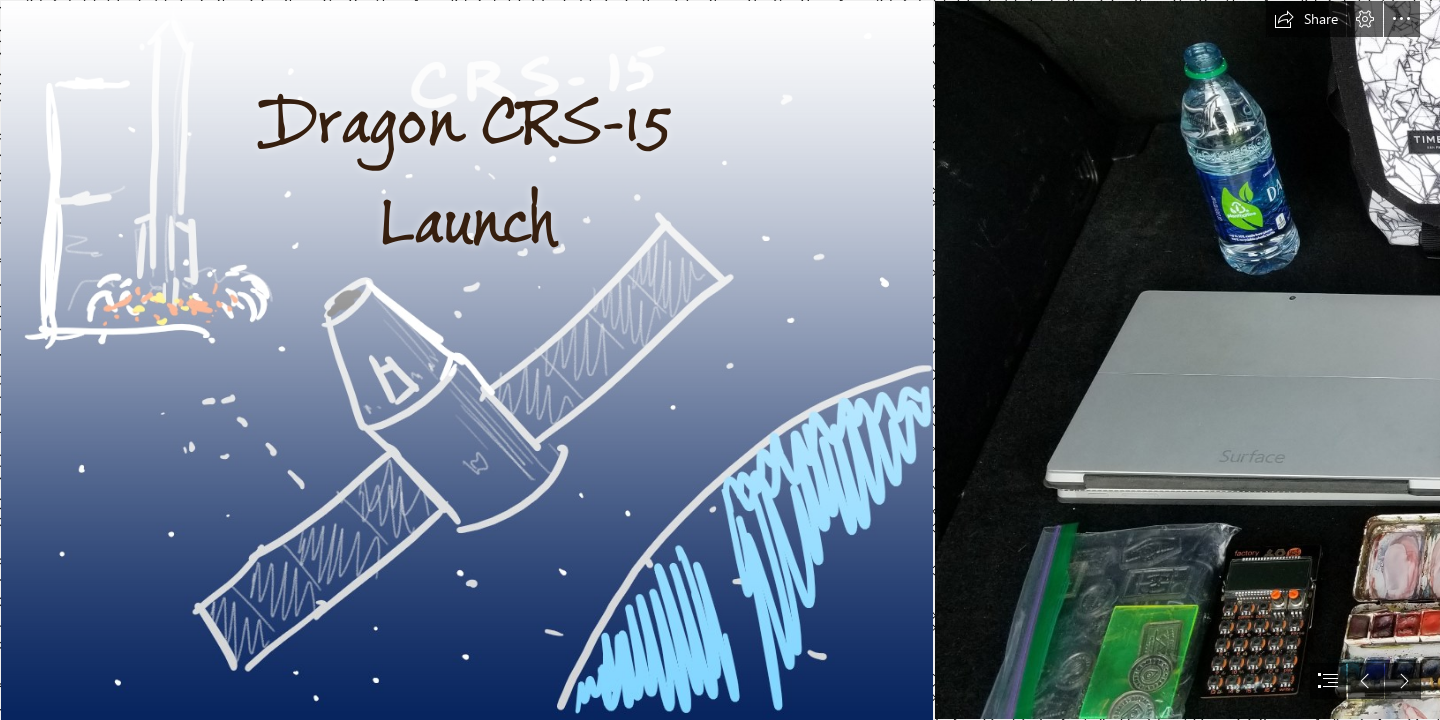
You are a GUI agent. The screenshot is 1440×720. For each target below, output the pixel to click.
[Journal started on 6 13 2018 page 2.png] (466, 360)
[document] (720, 360)
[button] (1306, 19)
